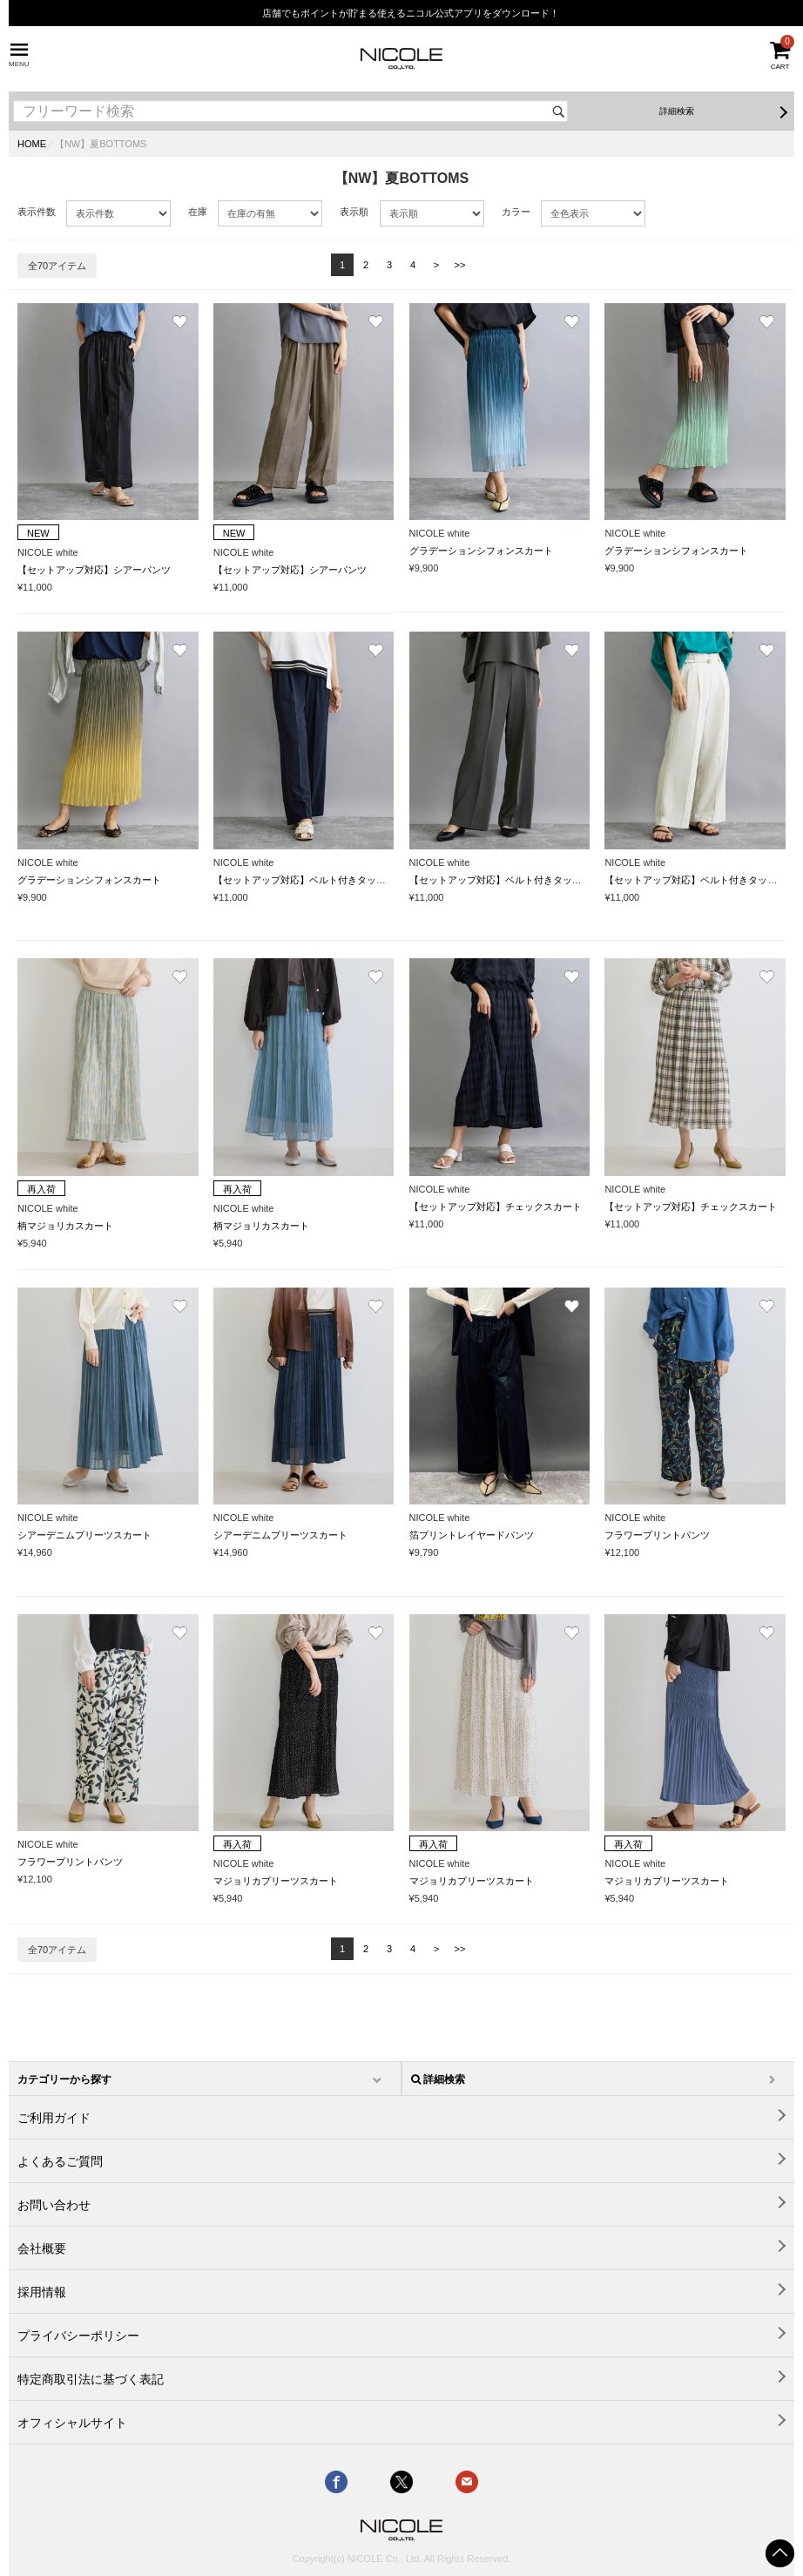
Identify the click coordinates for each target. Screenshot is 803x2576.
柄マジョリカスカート (65, 1225)
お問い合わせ (54, 2205)
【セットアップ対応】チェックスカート (495, 1206)
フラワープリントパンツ (657, 1535)
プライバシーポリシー (78, 2336)
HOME (31, 144)
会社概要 (41, 2248)
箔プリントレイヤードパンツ (471, 1535)
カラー (516, 211)
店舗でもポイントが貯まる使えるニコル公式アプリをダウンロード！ (410, 13)
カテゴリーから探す (64, 2079)
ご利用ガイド (54, 2118)
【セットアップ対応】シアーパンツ (94, 570)
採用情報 (41, 2292)
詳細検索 (676, 111)
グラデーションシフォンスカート (481, 550)
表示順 (354, 211)
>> (460, 265)
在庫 (197, 211)
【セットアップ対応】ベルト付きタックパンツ (314, 880)
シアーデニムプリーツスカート (84, 1535)
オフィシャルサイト (72, 2423)
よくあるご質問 (60, 2161)
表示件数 (36, 211)
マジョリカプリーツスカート (275, 1881)
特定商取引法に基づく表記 (90, 2379)
